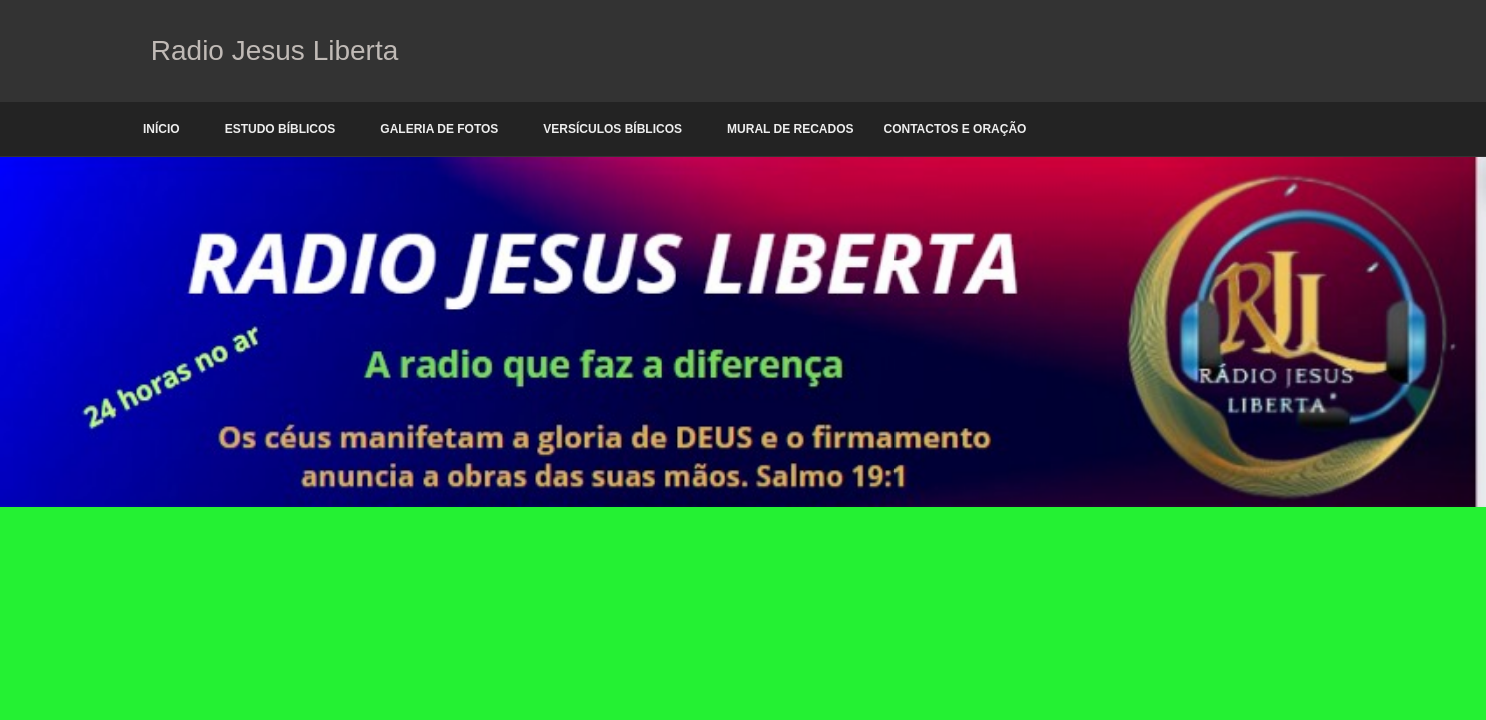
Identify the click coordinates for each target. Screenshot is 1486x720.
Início (161, 129)
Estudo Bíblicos (280, 129)
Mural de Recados (790, 129)
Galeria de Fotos (439, 129)
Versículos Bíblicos (612, 129)
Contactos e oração (955, 129)
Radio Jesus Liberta (270, 50)
